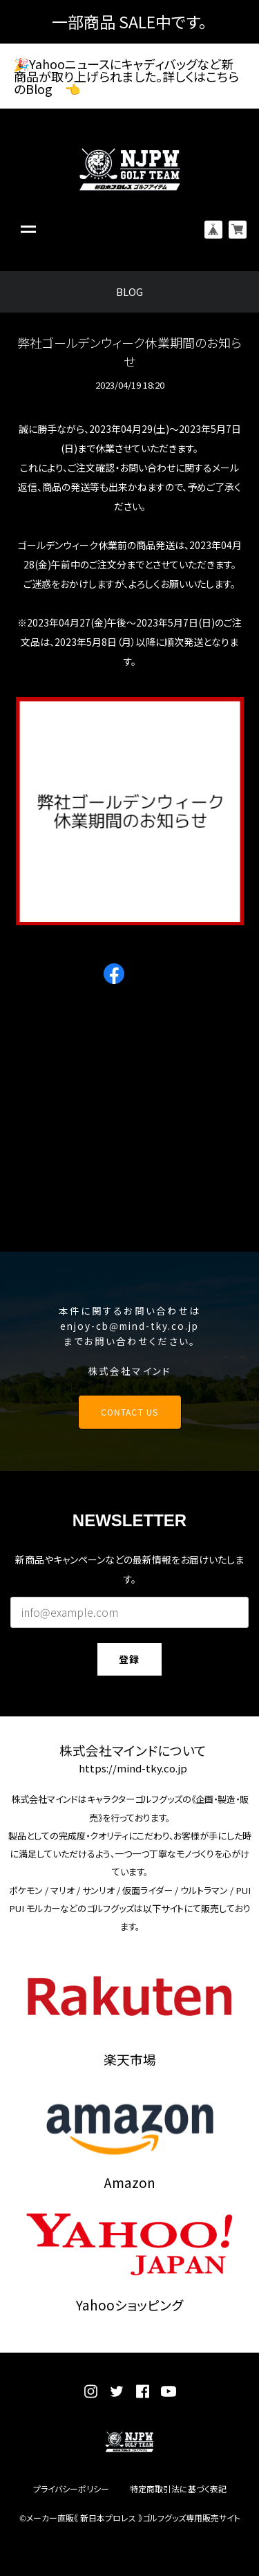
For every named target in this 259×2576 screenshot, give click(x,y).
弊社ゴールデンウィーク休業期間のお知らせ (129, 351)
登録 (129, 1659)
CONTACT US (129, 1412)
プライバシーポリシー (71, 2489)
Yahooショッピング (129, 2304)
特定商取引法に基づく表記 (178, 2489)
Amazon (129, 2182)
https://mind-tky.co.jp (133, 1769)
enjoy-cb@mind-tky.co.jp (130, 1326)
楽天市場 (130, 2059)
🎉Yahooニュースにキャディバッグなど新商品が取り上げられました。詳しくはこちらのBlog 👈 (126, 76)
